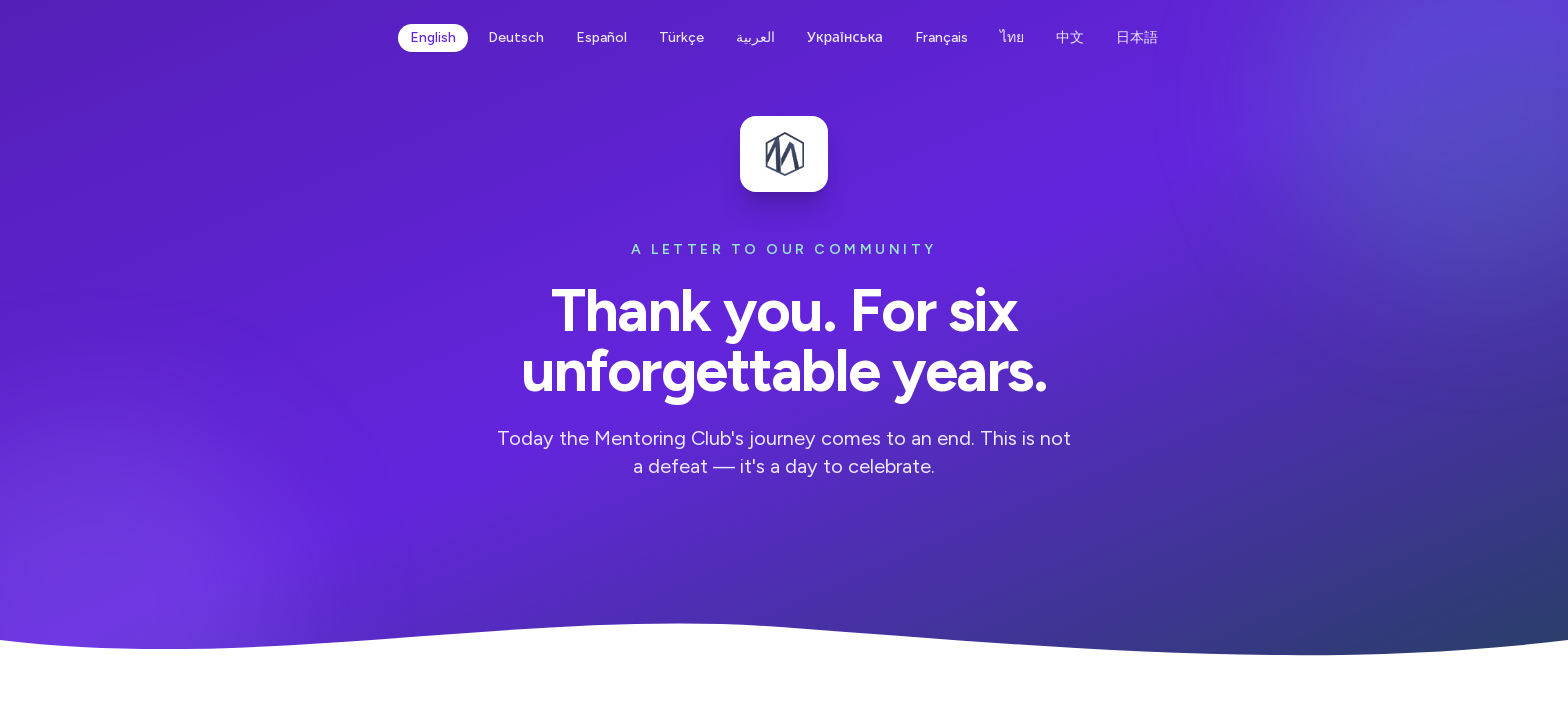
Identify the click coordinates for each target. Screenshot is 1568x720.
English (433, 37)
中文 (1070, 37)
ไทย (1012, 37)
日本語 (1137, 37)
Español (601, 37)
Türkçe (681, 37)
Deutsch (516, 37)
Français (941, 37)
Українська (845, 37)
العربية (755, 37)
